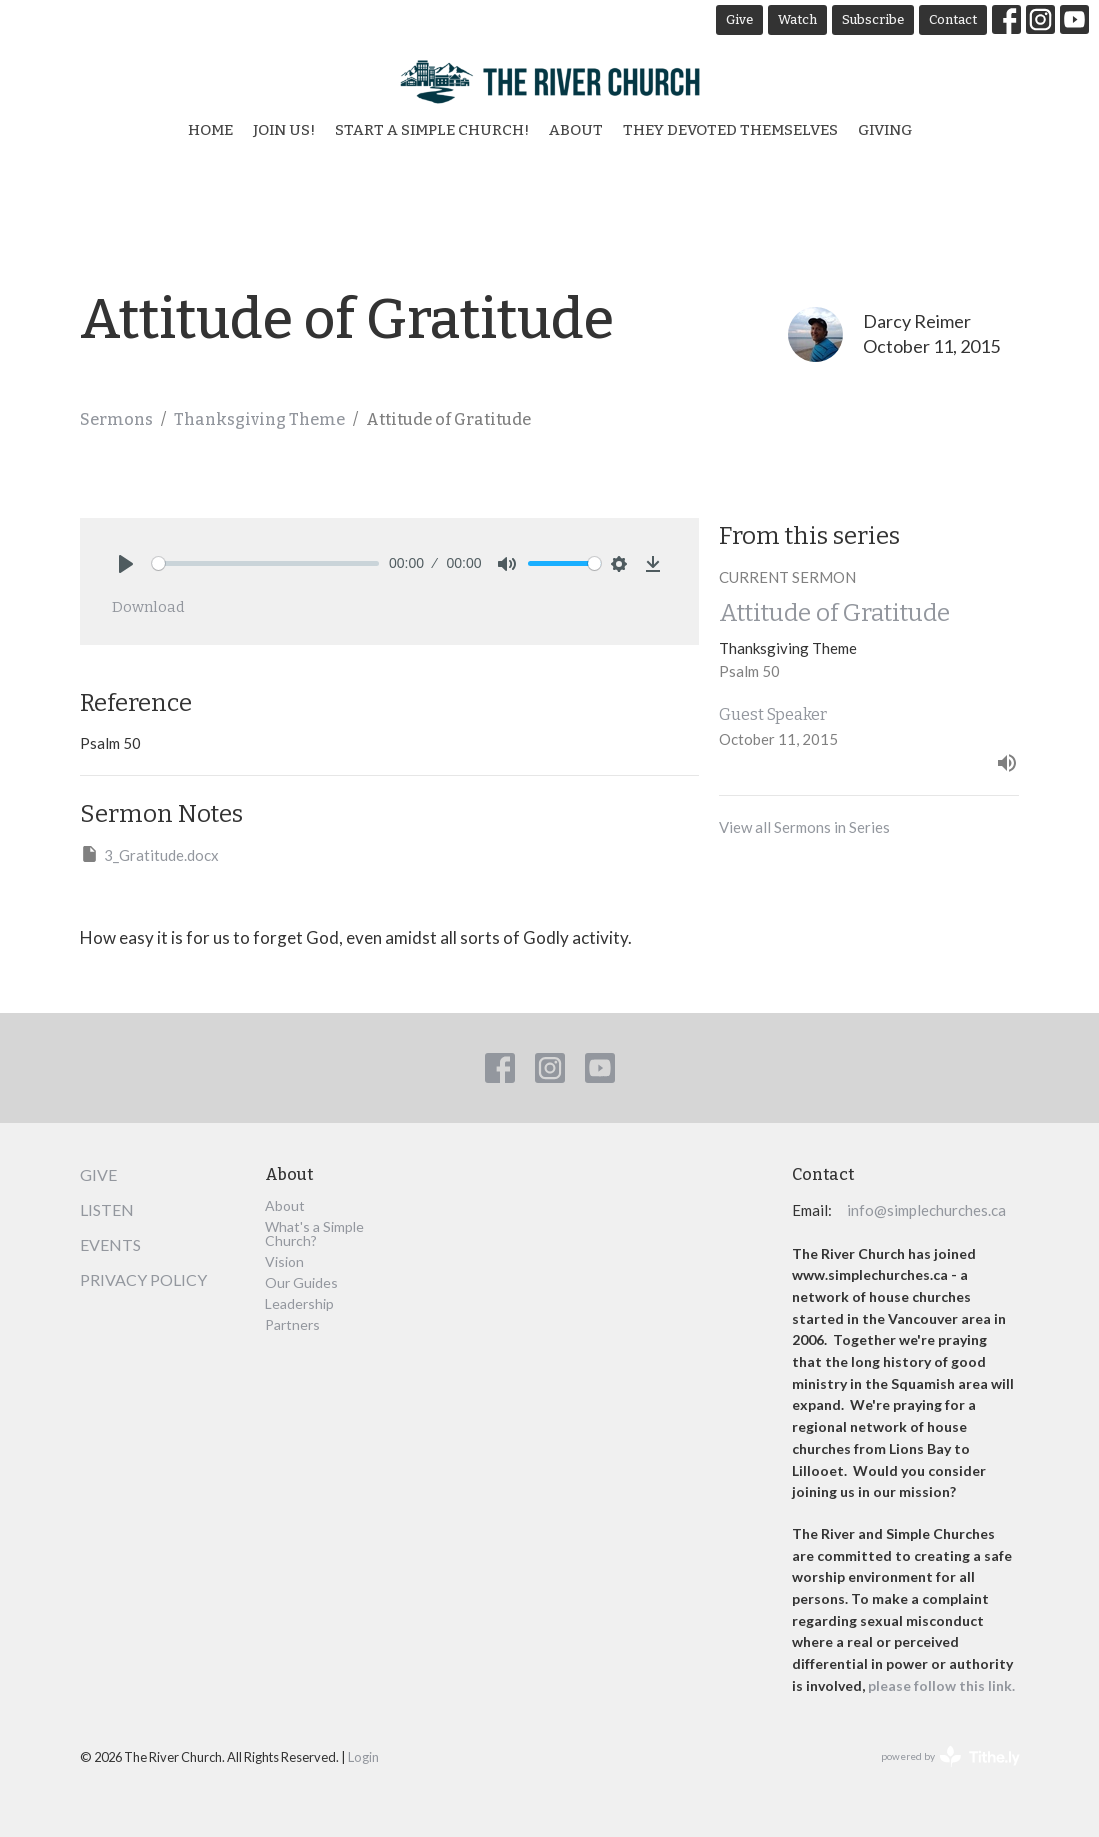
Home (210, 130)
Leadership (299, 1303)
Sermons (116, 419)
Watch (797, 19)
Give (739, 19)
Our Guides (301, 1282)
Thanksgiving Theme (259, 419)
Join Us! (284, 130)
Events (110, 1244)
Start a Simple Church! (432, 130)
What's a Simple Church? (314, 1233)
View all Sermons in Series (804, 827)
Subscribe (873, 19)
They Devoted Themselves (730, 130)
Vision (284, 1261)
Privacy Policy (143, 1279)
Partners (292, 1324)
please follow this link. (943, 1685)
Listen (107, 1209)
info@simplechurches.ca (926, 1210)
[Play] (126, 564)
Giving (885, 130)
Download (148, 607)
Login (363, 1757)
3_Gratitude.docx (149, 854)
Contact (953, 19)
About (576, 130)
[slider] (266, 563)
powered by (950, 1756)
